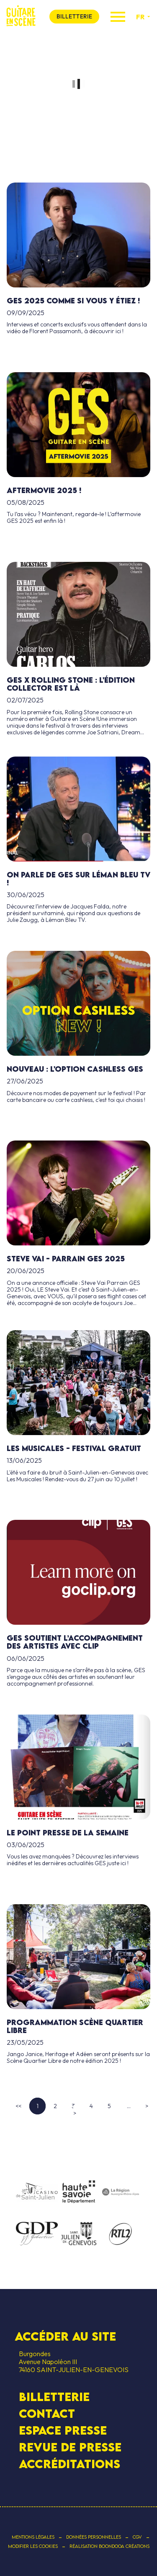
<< (18, 2106)
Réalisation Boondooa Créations (109, 2546)
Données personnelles (93, 2536)
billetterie (74, 16)
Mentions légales (33, 2536)
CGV (137, 2536)
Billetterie (54, 2397)
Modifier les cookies (33, 2546)
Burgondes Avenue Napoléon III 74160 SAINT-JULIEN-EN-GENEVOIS (72, 2361)
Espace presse (63, 2430)
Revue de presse (70, 2447)
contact (47, 2413)
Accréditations (69, 2464)
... (129, 2106)
